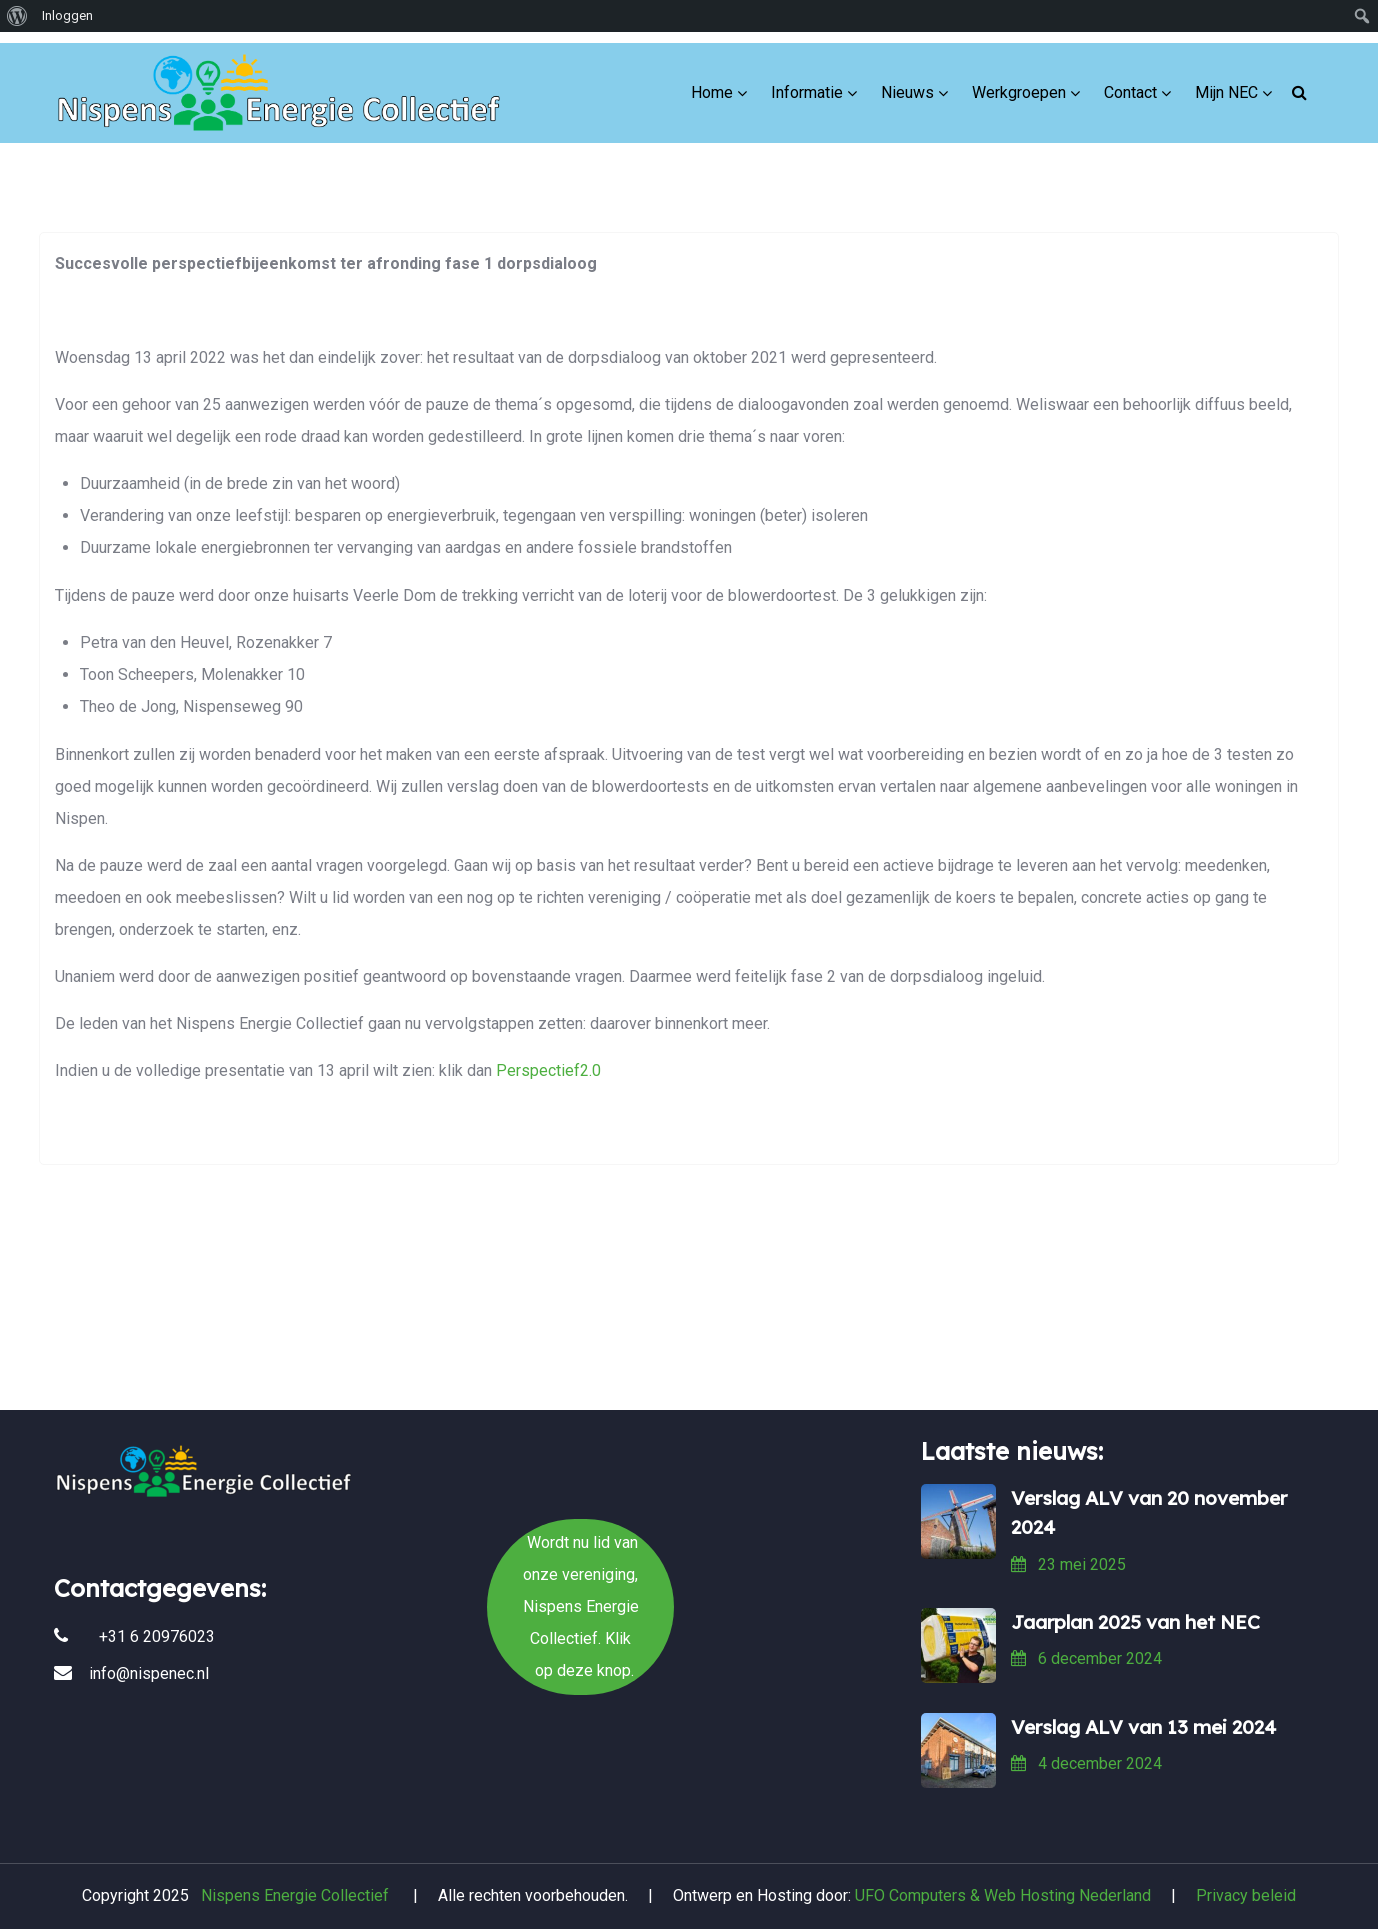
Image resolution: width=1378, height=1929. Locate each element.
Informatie (807, 79)
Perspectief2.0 (548, 1070)
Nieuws (907, 79)
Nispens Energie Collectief (295, 1895)
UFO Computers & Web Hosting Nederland (1003, 1895)
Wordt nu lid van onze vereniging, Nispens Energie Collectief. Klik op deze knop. (689, 1333)
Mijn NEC (1226, 79)
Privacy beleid (1246, 1895)
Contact (1130, 79)
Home (712, 79)
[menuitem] (17, 16)
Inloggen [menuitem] (67, 15)
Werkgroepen (1019, 79)
